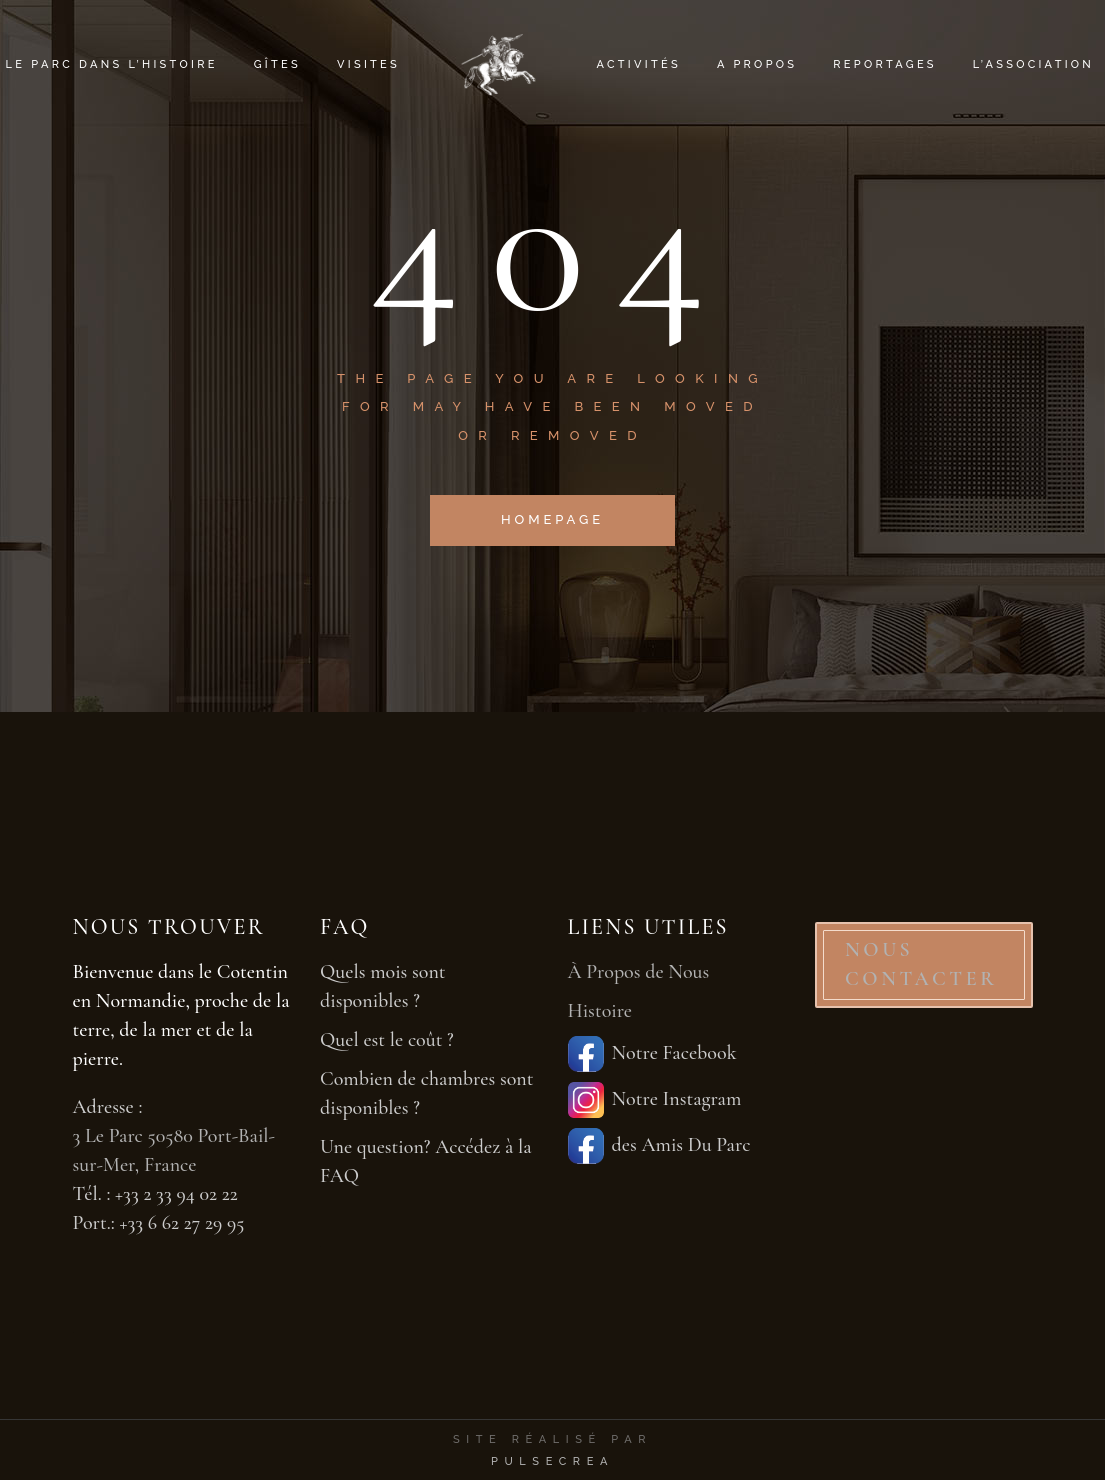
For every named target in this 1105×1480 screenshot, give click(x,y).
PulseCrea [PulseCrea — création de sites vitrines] (552, 1461)
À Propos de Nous (639, 972)
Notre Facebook (652, 1054)
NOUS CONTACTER (921, 964)
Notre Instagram (655, 1100)
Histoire (600, 1011)
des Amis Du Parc (659, 1146)
